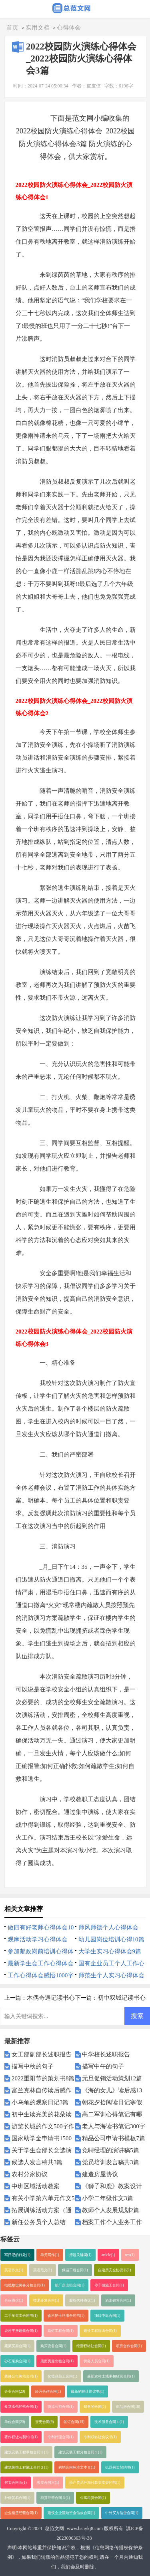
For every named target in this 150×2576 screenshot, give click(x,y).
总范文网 (54, 2528)
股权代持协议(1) (82, 2300)
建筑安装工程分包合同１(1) (80, 2452)
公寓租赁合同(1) (93, 2498)
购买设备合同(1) (53, 2346)
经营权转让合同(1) (91, 2346)
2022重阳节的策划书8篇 (43, 2078)
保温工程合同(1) (75, 2270)
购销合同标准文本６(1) (76, 2467)
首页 (12, 27)
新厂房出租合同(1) (69, 2285)
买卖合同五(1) (15, 2483)
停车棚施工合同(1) (109, 2285)
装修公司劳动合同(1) (21, 2376)
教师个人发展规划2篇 (110, 2210)
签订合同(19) (74, 2422)
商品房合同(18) (128, 2407)
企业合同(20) (14, 2391)
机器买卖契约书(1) (120, 2467)
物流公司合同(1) (61, 2407)
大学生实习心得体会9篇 (110, 1951)
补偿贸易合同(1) (17, 2498)
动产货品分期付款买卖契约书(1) (94, 2483)
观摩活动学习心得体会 (38, 1939)
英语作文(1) (13, 2270)
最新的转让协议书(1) (87, 2391)
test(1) (130, 2255)
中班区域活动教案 (36, 2186)
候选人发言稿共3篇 (37, 2162)
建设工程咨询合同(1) (100, 2331)
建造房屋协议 (100, 2174)
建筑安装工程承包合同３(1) (26, 2452)
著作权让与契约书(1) (21, 2437)
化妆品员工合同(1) (62, 2376)
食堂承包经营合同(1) (21, 2407)
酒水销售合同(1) (118, 2300)
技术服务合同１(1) (109, 2422)
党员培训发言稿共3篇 (110, 2162)
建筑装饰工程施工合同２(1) (26, 2467)
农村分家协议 (30, 2174)
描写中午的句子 (103, 2066)
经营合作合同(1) (48, 2391)
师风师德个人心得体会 (108, 1927)
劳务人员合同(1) (97, 2361)
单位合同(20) (14, 2422)
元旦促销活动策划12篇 (112, 2078)
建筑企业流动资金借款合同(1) (71, 2513)
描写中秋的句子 (33, 2066)
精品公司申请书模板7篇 (113, 2138)
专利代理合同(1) (61, 2437)
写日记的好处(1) (17, 2255)
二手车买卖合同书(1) (21, 2316)
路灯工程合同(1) (61, 2331)
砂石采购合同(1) (17, 2361)
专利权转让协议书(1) (100, 2437)
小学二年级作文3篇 (107, 2198)
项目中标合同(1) (107, 2316)
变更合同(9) (44, 2422)
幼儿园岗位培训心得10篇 (111, 1939)
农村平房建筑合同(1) (21, 2331)
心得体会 (69, 27)
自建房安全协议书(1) (114, 2270)
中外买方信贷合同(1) (121, 2513)
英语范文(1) (42, 2270)
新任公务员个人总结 (39, 2222)
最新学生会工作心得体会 (41, 1963)
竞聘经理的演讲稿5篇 (110, 2150)
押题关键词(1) (80, 2255)
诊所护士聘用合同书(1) (66, 2316)
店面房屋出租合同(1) (57, 2361)
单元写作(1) (49, 2255)
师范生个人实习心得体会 (111, 1975)
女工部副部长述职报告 (42, 2054)
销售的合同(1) (95, 2407)
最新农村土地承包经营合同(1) (111, 2376)
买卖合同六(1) (48, 2483)
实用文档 (38, 27)
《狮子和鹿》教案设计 (112, 2186)
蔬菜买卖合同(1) (17, 2346)
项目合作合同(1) (129, 2346)
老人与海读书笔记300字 (113, 2126)
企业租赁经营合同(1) (21, 2513)
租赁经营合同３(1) (55, 2498)
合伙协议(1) (13, 2300)
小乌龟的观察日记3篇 (40, 2102)
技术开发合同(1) (46, 2300)
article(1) (108, 2255)
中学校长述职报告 (106, 2054)
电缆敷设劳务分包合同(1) (24, 2285)
